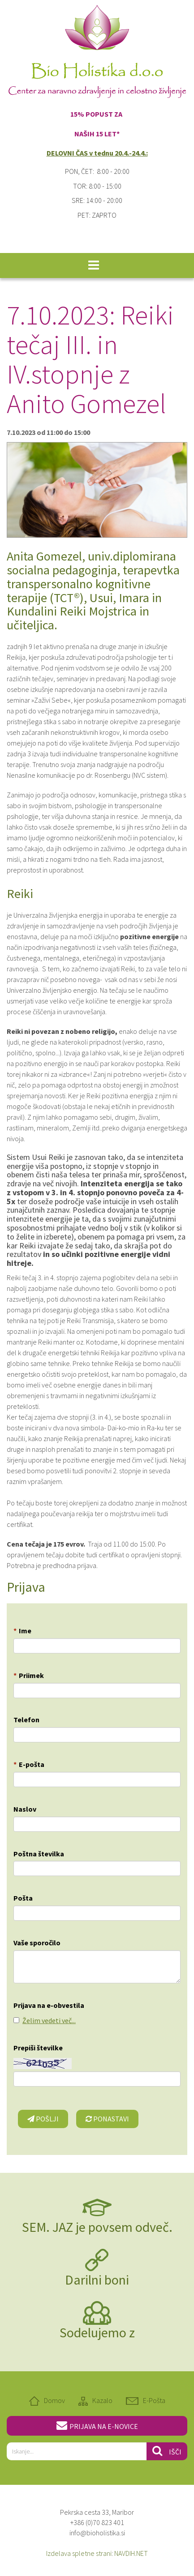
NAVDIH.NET (131, 2553)
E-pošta (28, 1764)
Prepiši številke (38, 2047)
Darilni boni (97, 2279)
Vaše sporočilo (36, 1942)
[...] (77, 2451)
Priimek (28, 1675)
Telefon (26, 1719)
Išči (166, 2450)
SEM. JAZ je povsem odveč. (97, 2226)
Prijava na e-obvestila (48, 2005)
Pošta (23, 1897)
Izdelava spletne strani (79, 2553)
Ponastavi (107, 2118)
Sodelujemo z (97, 2332)
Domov (54, 2400)
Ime (22, 1630)
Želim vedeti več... (49, 2020)
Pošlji (43, 2118)
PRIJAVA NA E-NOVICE (97, 2425)
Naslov (24, 1808)
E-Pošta (154, 2400)
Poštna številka (38, 1853)
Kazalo (102, 2400)
